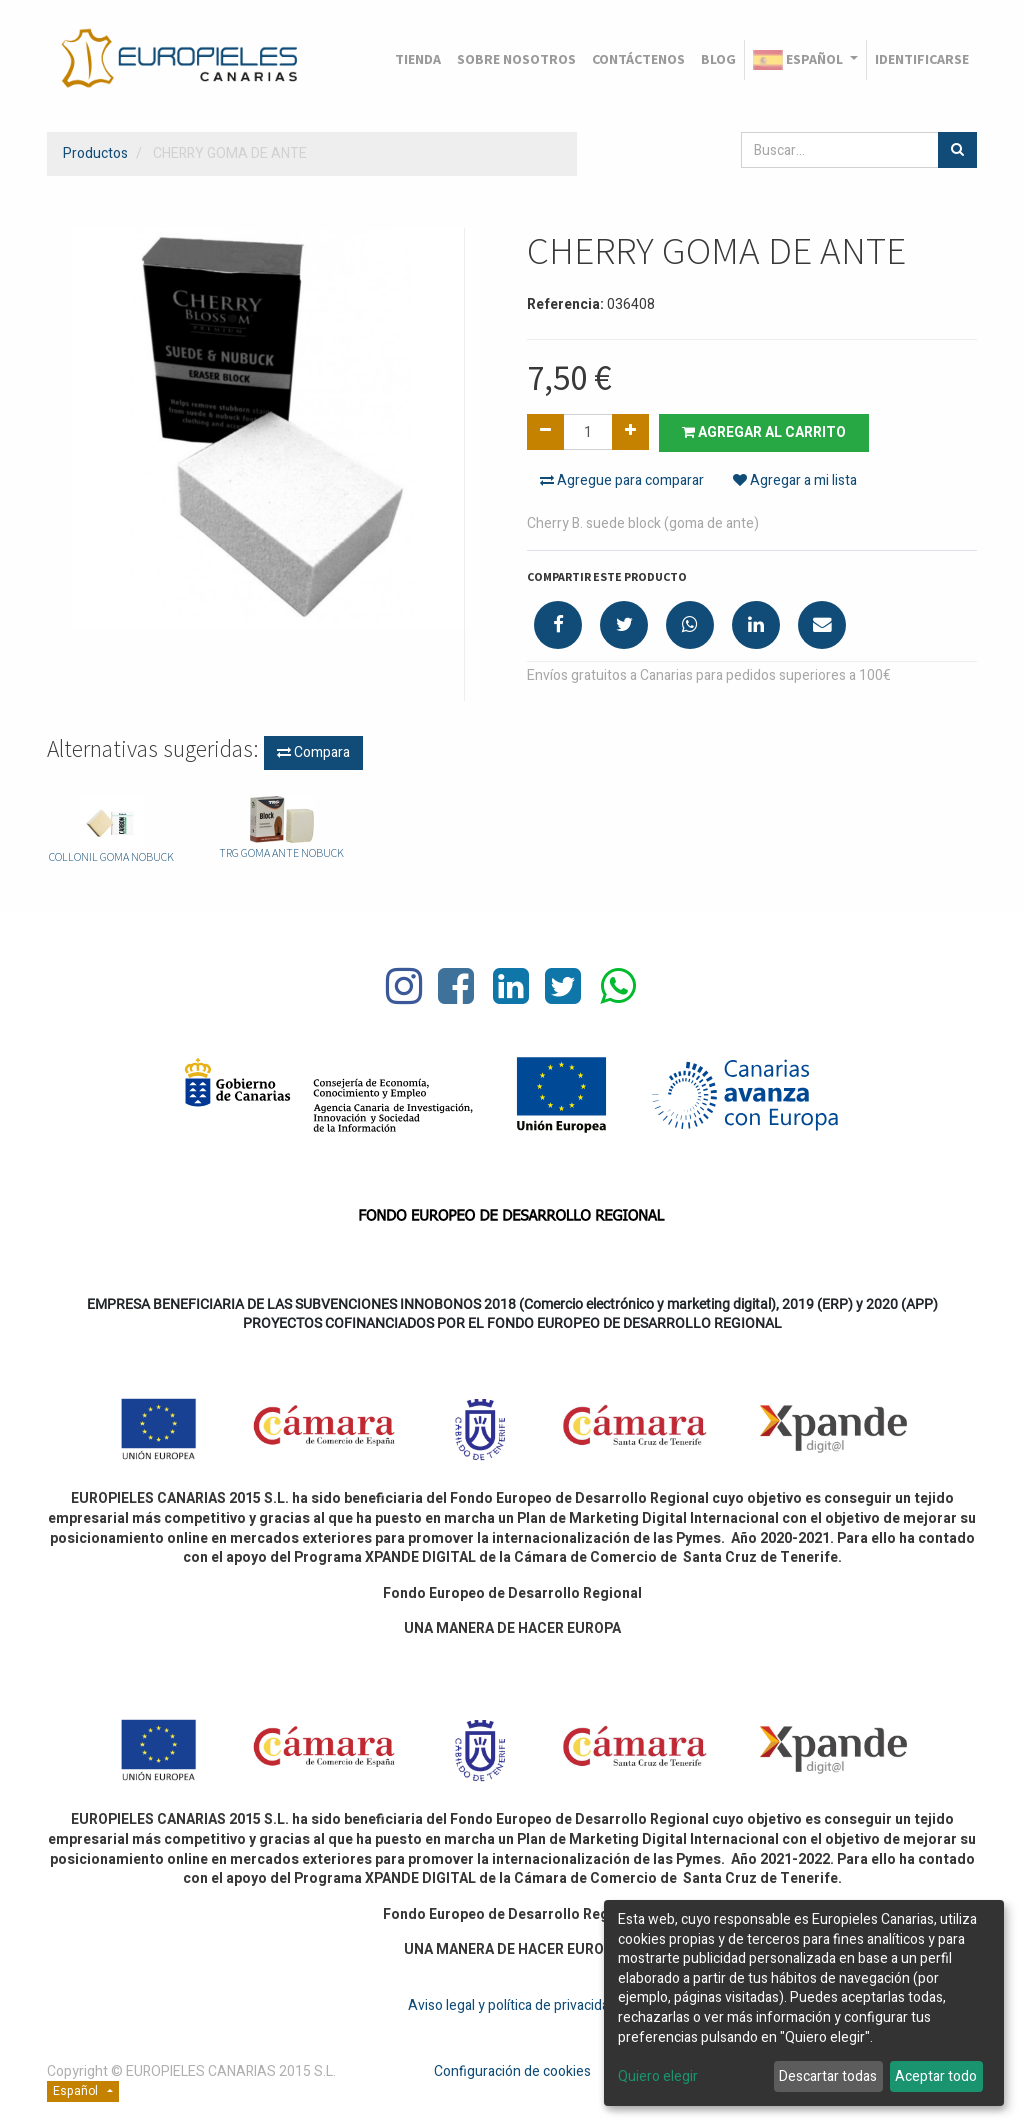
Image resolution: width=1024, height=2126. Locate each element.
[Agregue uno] (630, 432)
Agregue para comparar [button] (622, 480)
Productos (95, 153)
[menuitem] (418, 60)
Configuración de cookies (512, 2071)
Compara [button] (313, 752)
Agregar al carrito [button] (764, 432)
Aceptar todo (936, 2076)
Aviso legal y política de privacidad (512, 2005)
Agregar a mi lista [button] (795, 480)
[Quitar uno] (545, 432)
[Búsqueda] (957, 150)
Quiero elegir (658, 2077)
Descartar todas (828, 2076)
